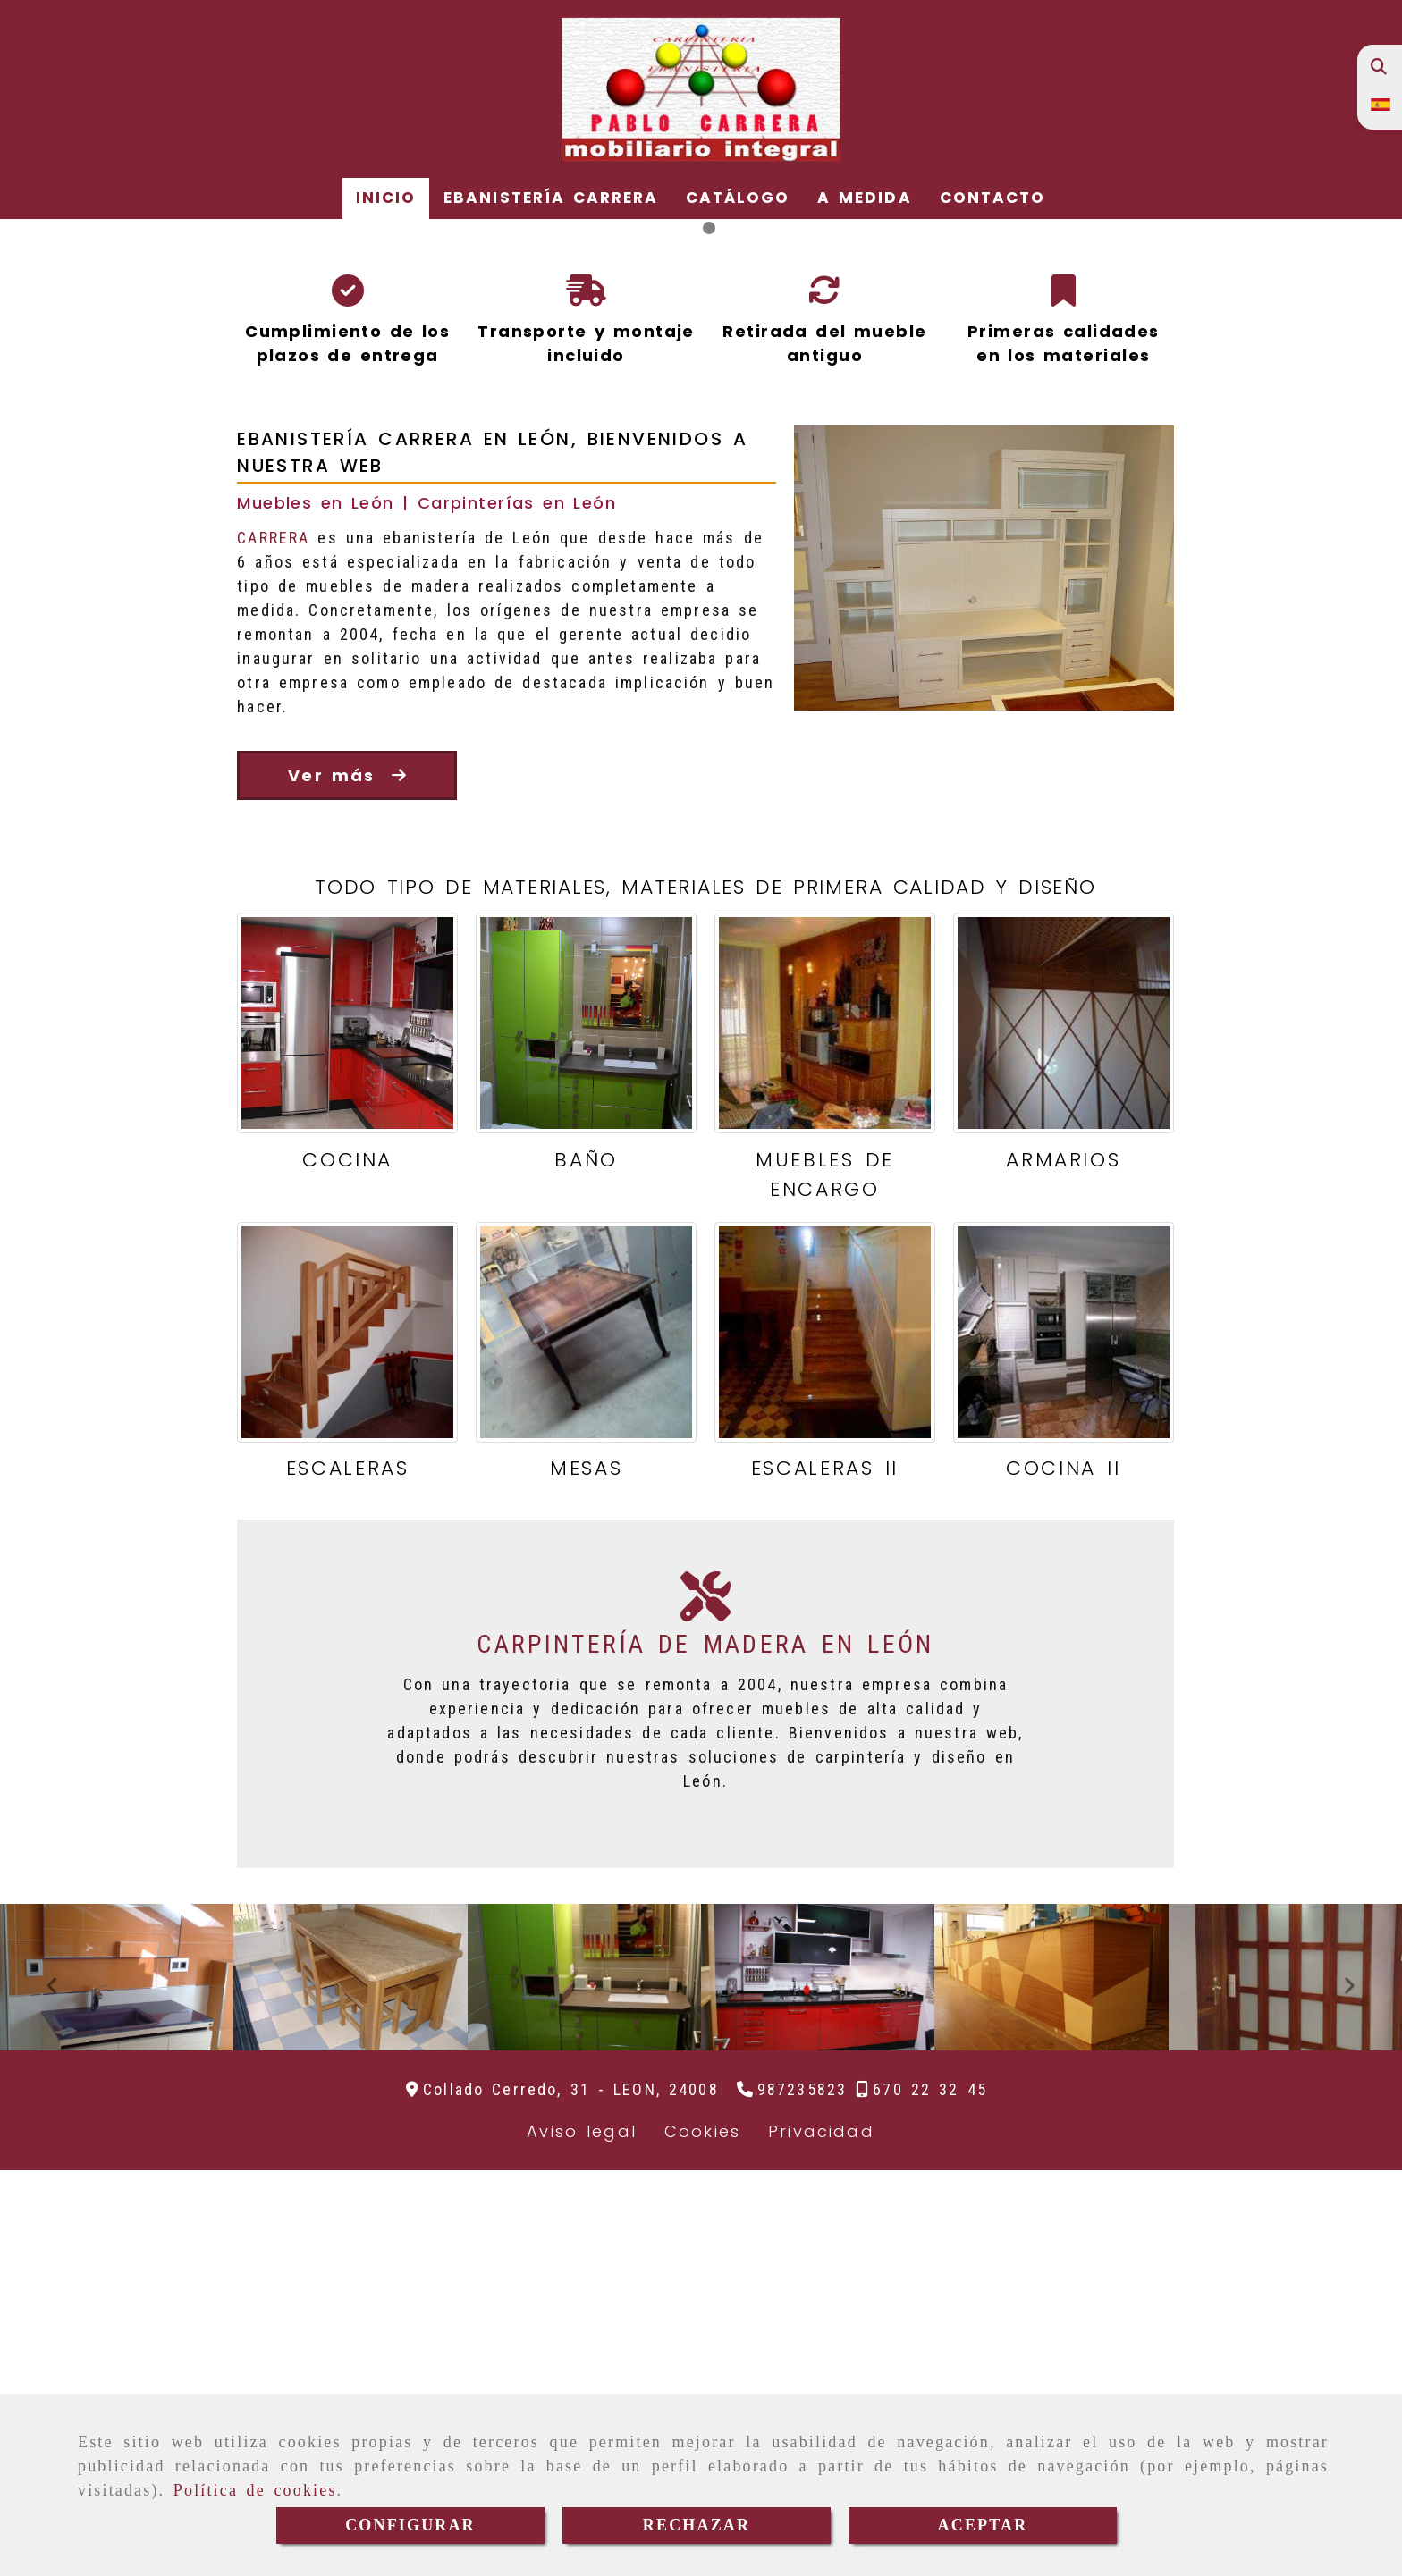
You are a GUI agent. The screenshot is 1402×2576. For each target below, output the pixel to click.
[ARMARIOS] (1063, 1428)
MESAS (586, 1874)
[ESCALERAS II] (824, 1738)
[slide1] (693, 632)
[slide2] (709, 632)
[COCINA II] (1063, 1738)
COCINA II (1063, 1874)
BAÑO (586, 1565)
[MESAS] (586, 1738)
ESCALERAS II (825, 1874)
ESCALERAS (348, 1874)
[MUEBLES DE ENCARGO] (824, 1428)
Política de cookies (255, 2490)
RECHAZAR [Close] (696, 2525)
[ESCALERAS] (347, 1738)
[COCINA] (347, 1428)
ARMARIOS (1063, 1565)
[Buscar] (1378, 66)
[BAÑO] (586, 1428)
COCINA (347, 1565)
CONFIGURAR (410, 2525)
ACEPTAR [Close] (983, 2525)
